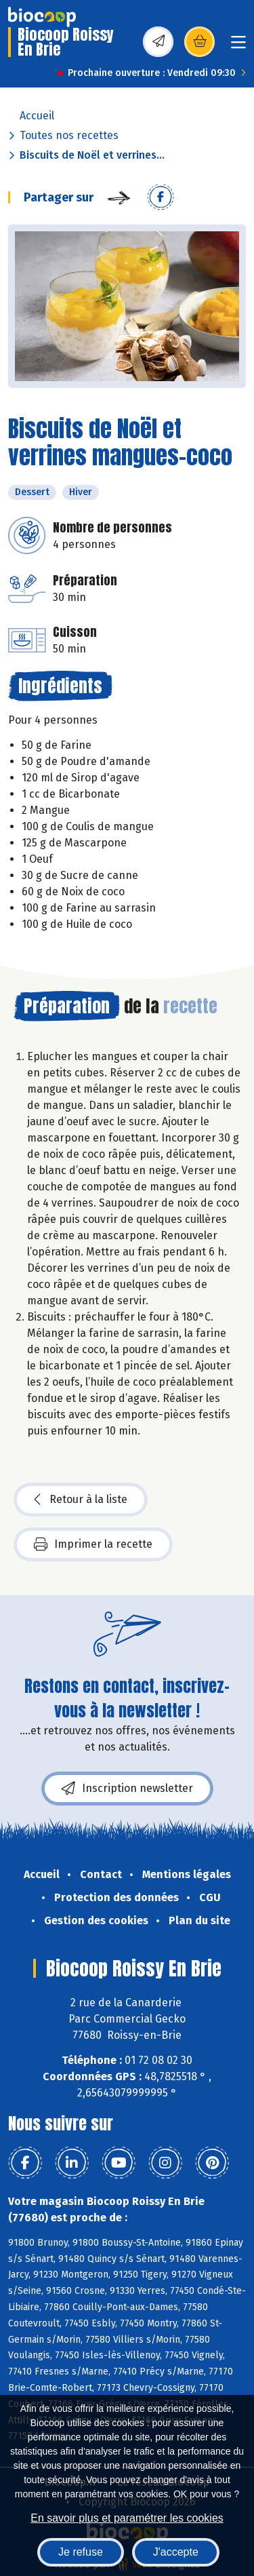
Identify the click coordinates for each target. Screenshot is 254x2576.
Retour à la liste (80, 1499)
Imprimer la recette (93, 1544)
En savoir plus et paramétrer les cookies (127, 2518)
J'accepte (175, 2552)
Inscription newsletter (127, 1788)
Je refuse (80, 2552)
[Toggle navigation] (238, 46)
